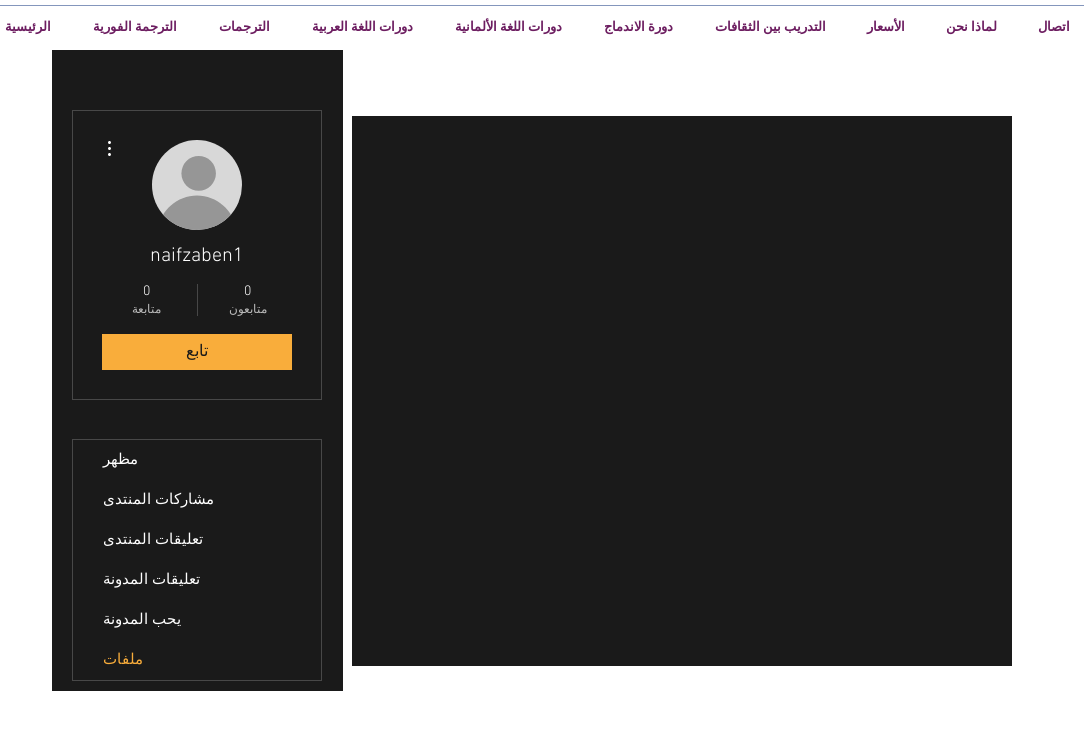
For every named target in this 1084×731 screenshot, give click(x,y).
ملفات (123, 660)
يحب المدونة (142, 620)
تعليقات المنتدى (153, 540)
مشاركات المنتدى (158, 500)
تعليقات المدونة (151, 580)
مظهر (120, 460)
